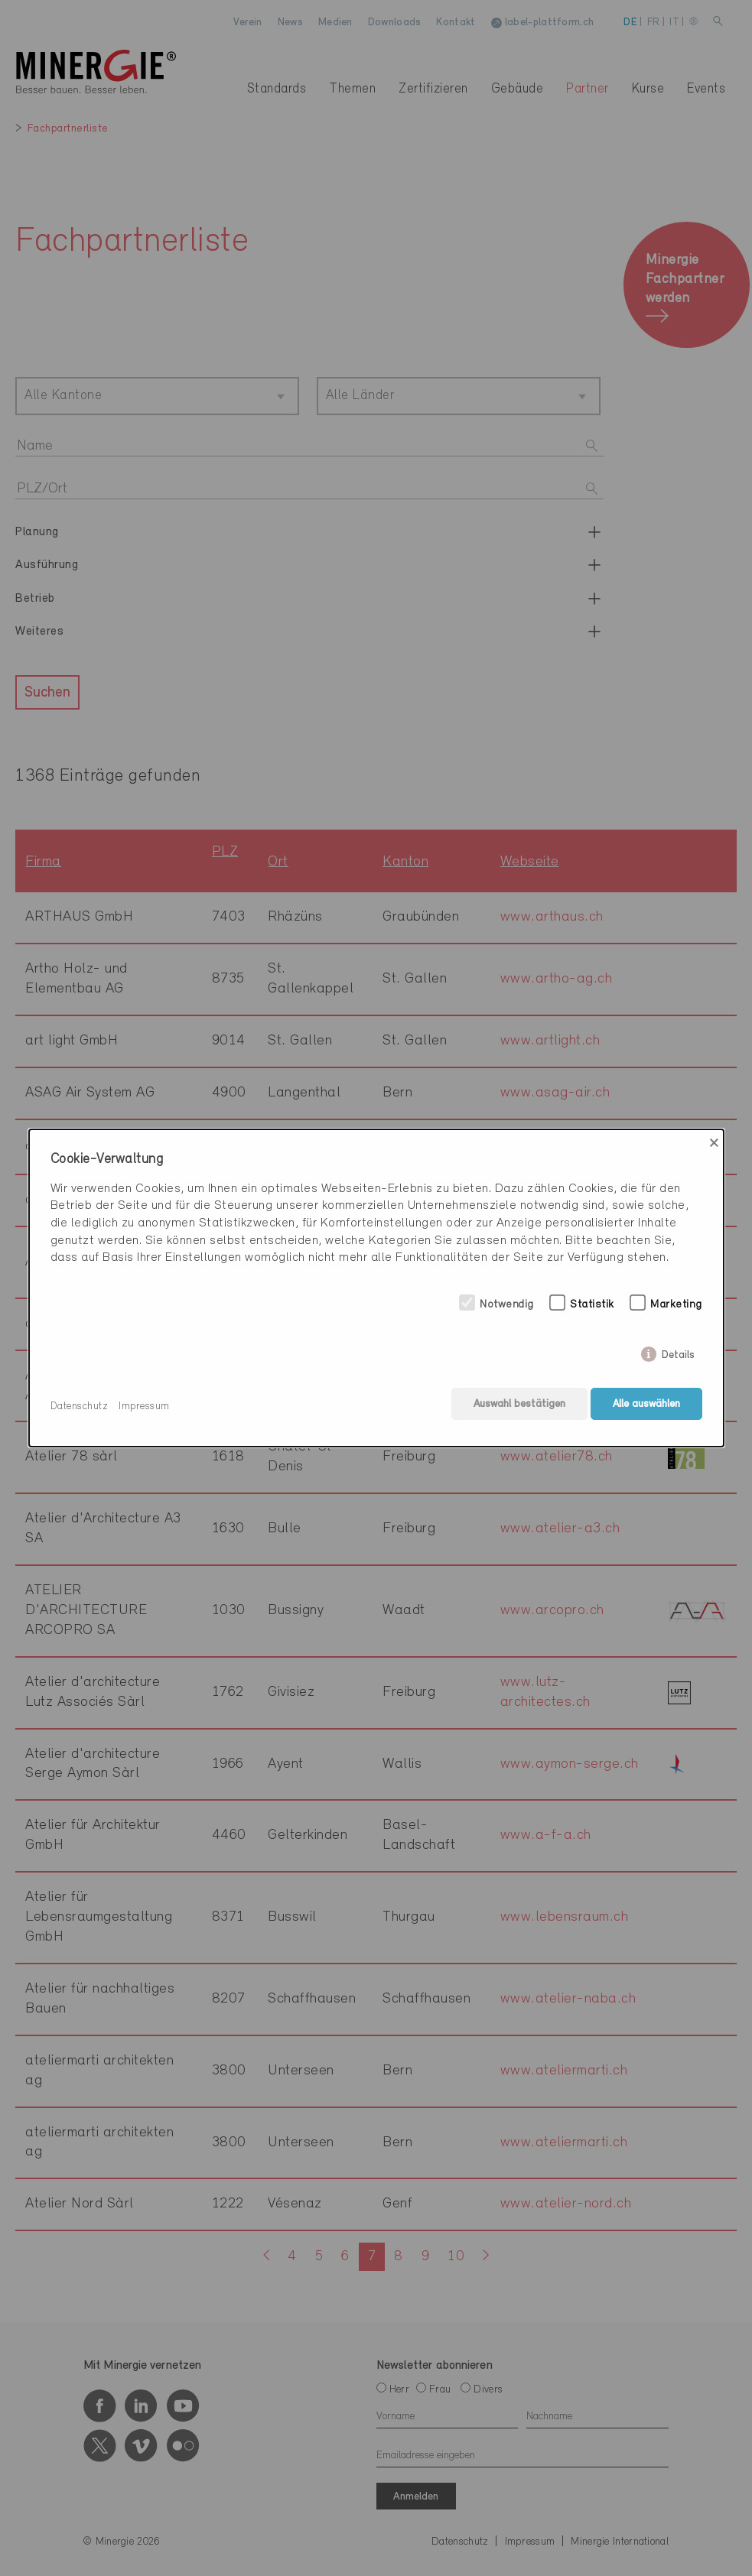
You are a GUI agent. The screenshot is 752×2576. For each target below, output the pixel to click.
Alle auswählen (646, 1406)
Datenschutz (79, 1406)
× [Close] (714, 1145)
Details (678, 1354)
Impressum (144, 1406)
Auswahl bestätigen (517, 1406)
